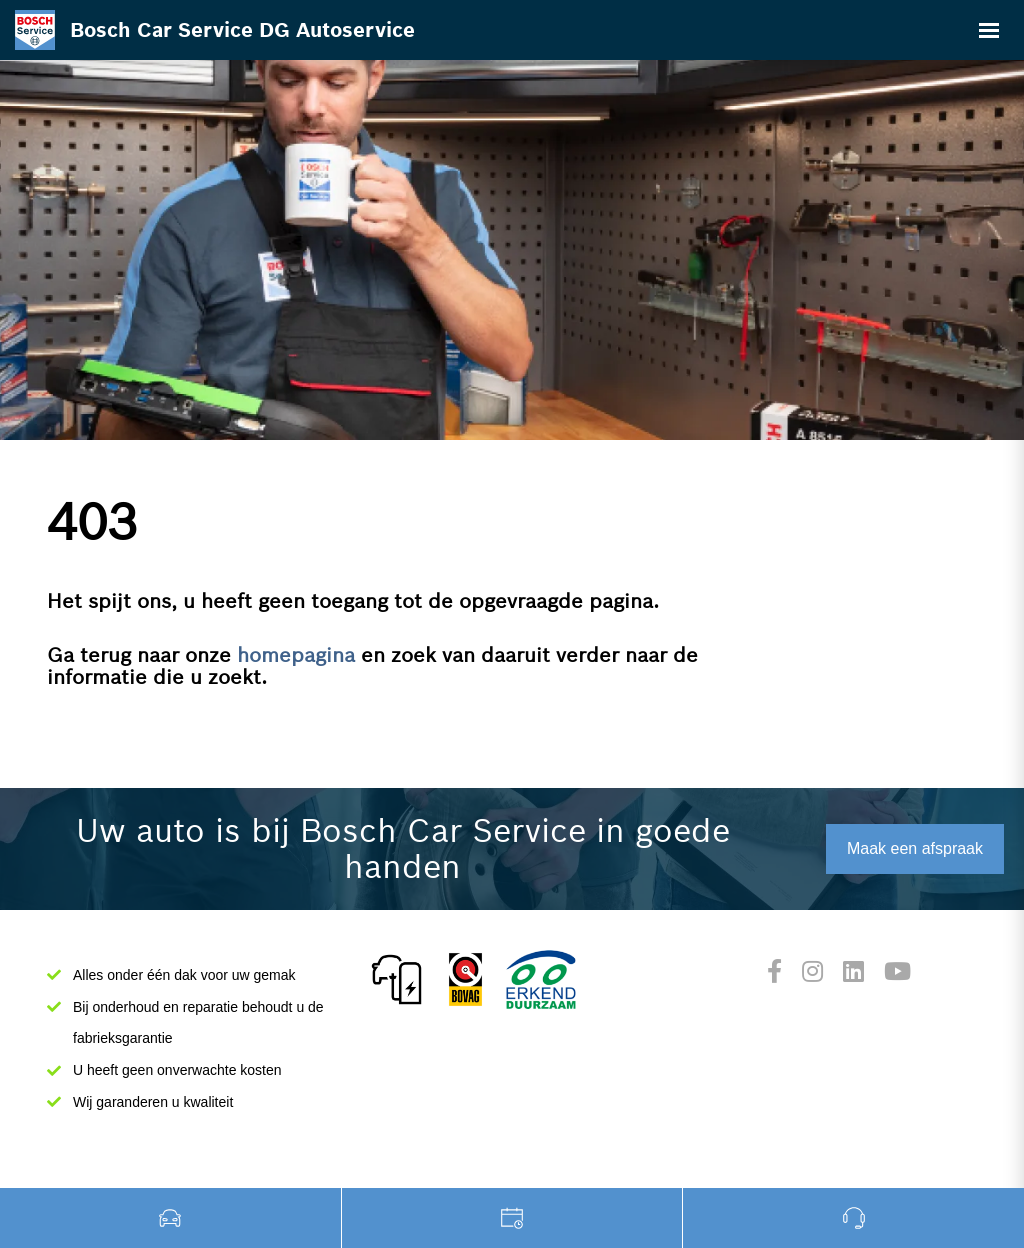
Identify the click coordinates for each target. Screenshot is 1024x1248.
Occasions (171, 1218)
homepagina (296, 655)
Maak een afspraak (915, 848)
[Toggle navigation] (989, 30)
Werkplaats (513, 1218)
